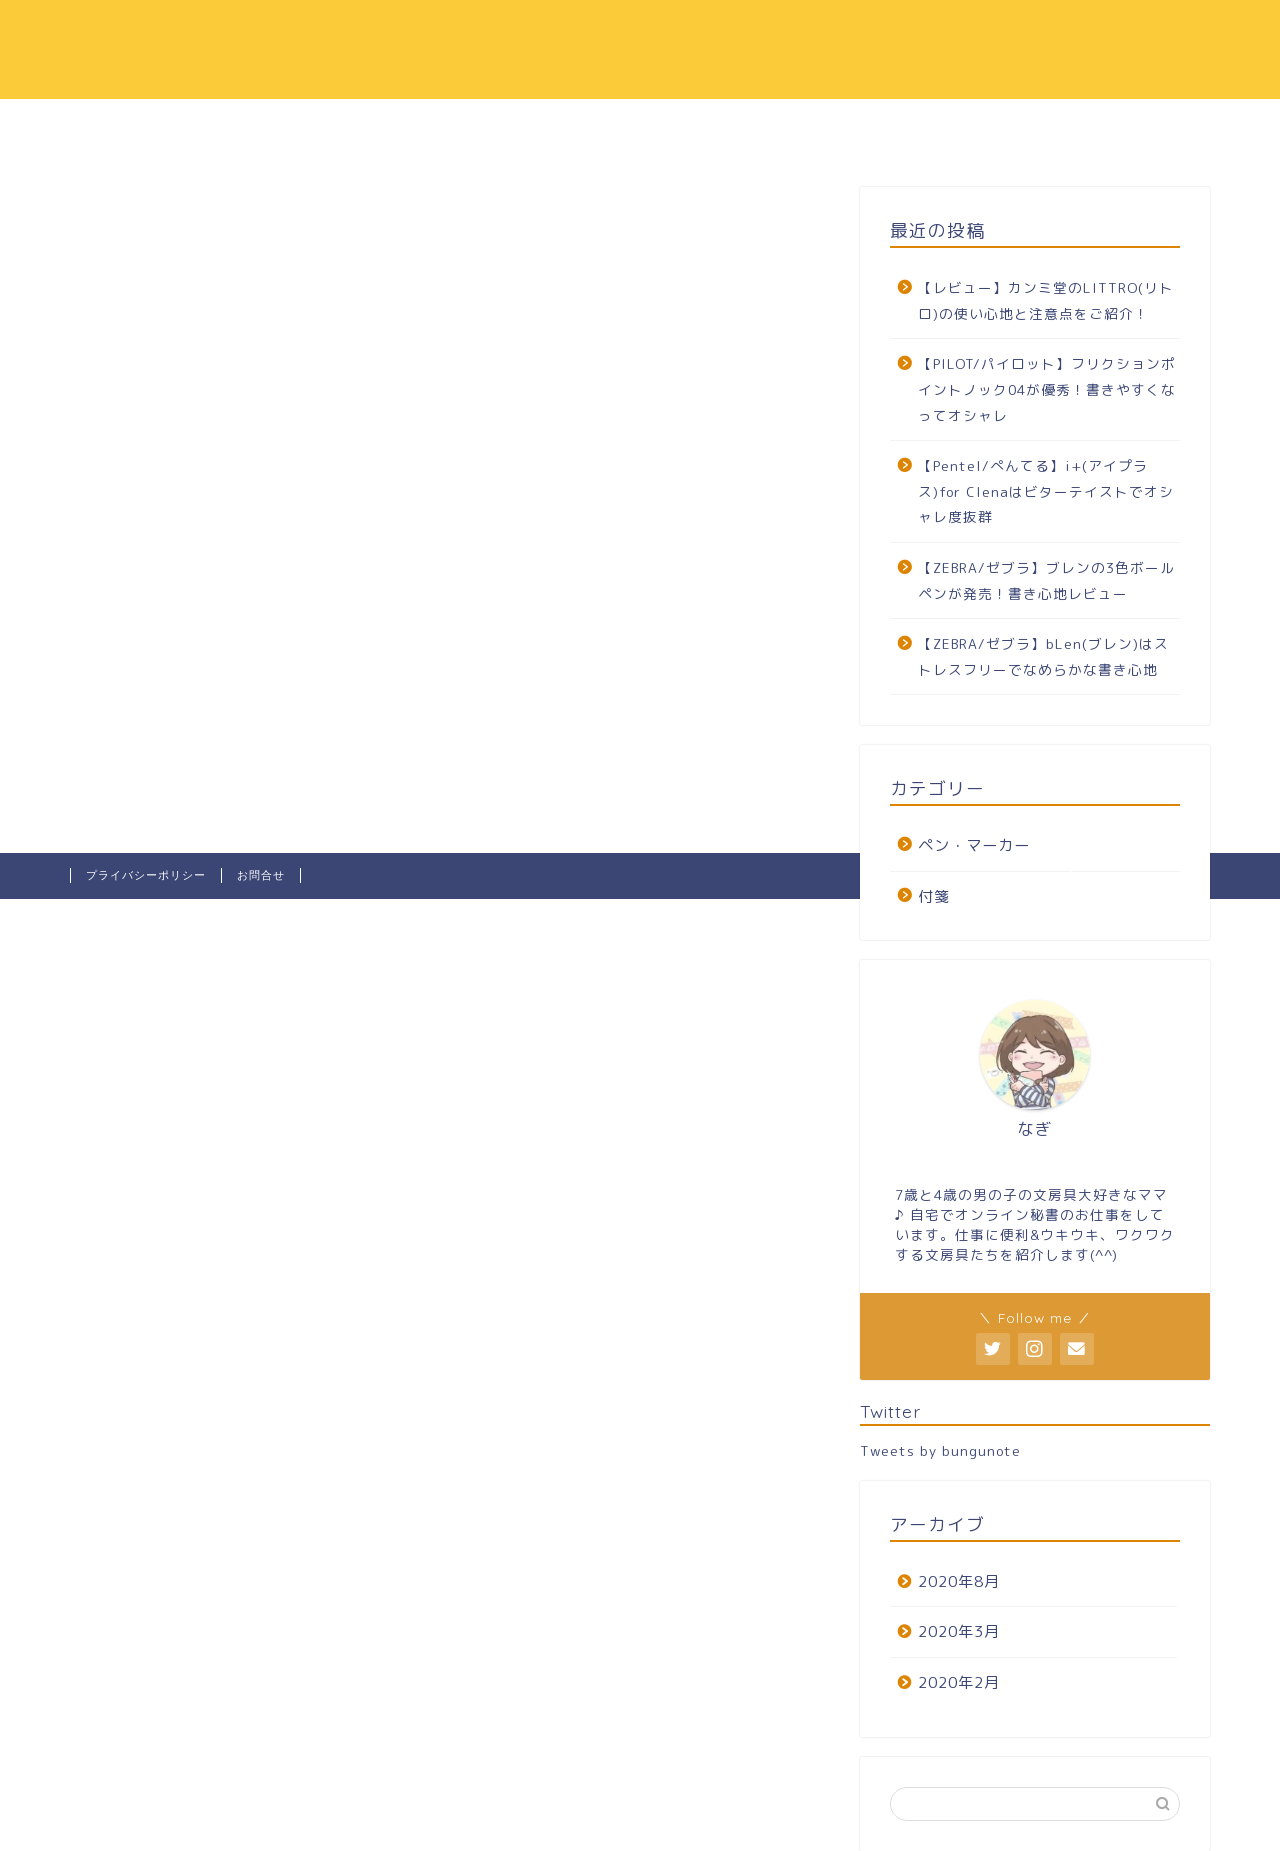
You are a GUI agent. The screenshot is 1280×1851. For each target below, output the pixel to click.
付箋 (934, 896)
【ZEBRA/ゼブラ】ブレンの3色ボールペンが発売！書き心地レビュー (1046, 580)
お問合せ (261, 875)
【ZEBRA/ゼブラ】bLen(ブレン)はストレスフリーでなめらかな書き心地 (1043, 656)
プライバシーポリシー (146, 875)
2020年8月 (959, 1581)
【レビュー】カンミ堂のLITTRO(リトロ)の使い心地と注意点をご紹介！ (1046, 300)
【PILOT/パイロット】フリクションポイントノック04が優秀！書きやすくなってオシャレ (1047, 389)
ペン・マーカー (974, 845)
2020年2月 (959, 1682)
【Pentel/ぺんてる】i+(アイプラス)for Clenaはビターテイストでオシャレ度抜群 (1046, 491)
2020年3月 (959, 1631)
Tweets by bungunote (940, 1450)
